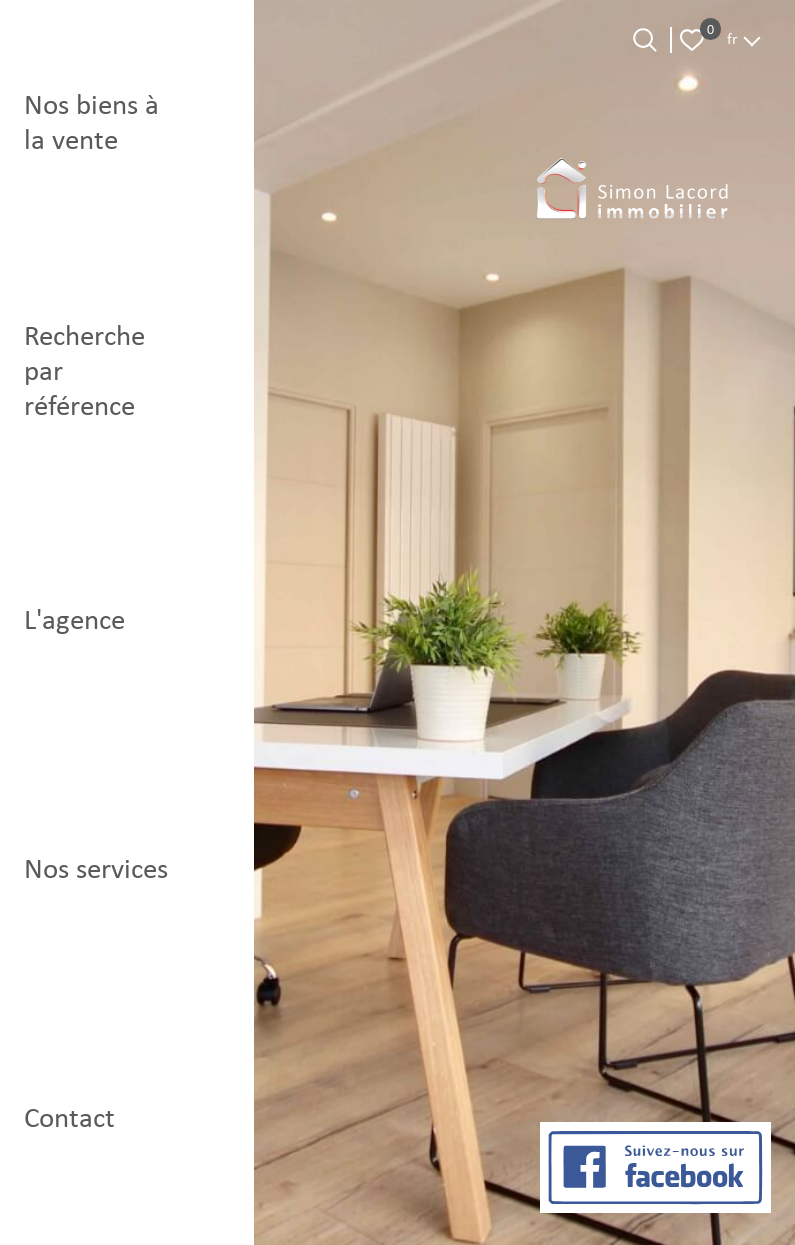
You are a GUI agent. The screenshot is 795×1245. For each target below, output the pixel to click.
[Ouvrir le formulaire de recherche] (645, 40)
